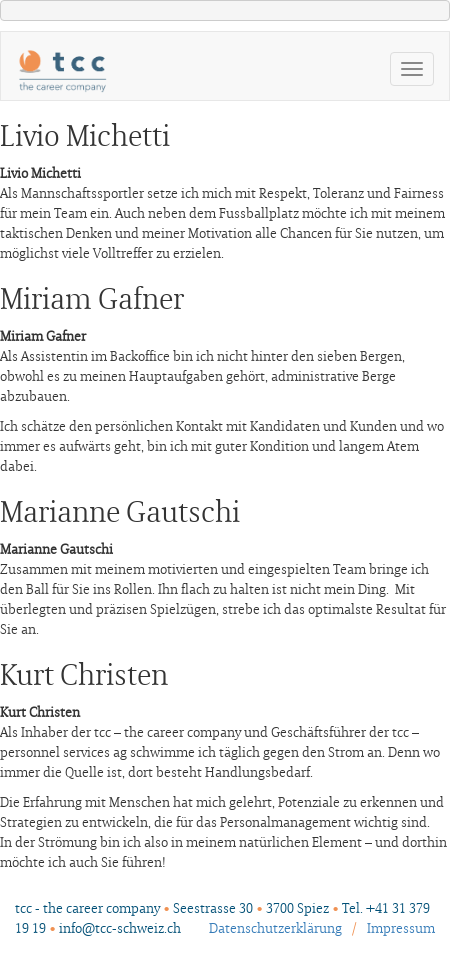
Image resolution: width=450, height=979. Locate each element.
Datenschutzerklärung (275, 929)
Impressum (401, 929)
